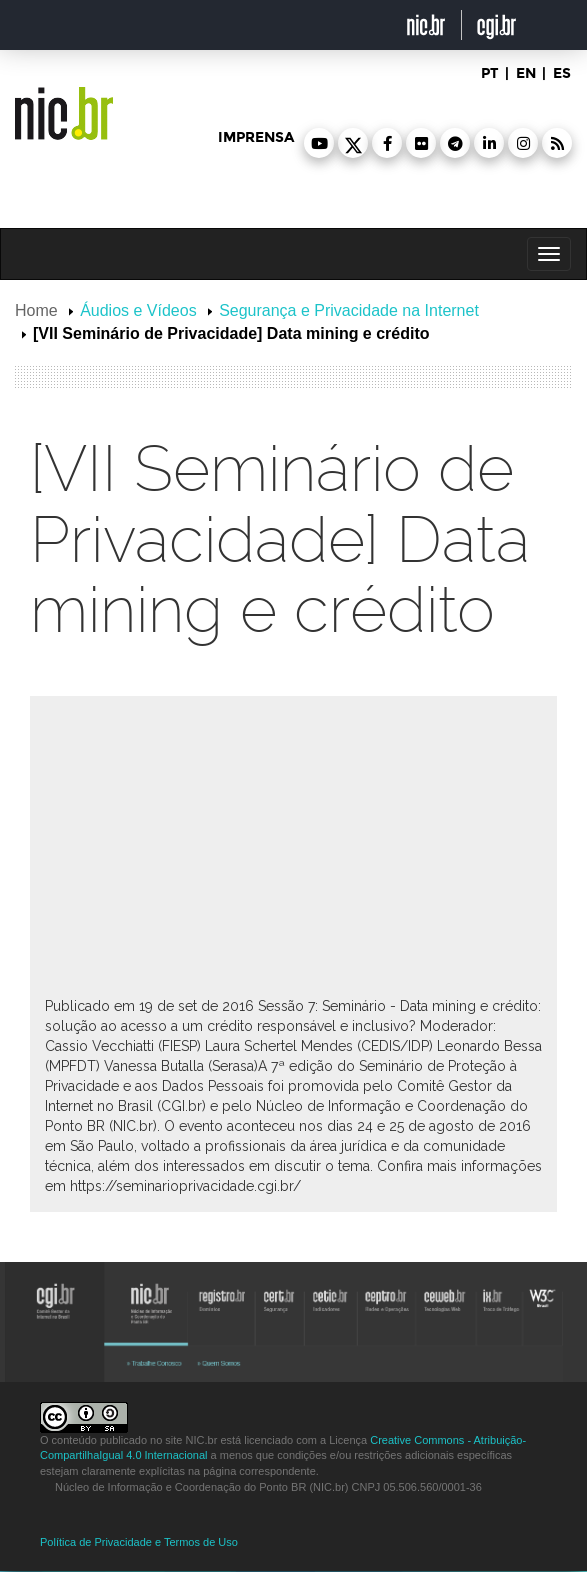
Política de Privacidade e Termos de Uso (139, 1542)
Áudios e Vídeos (138, 310)
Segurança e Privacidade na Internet (349, 310)
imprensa (256, 137)
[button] (319, 143)
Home (36, 310)
